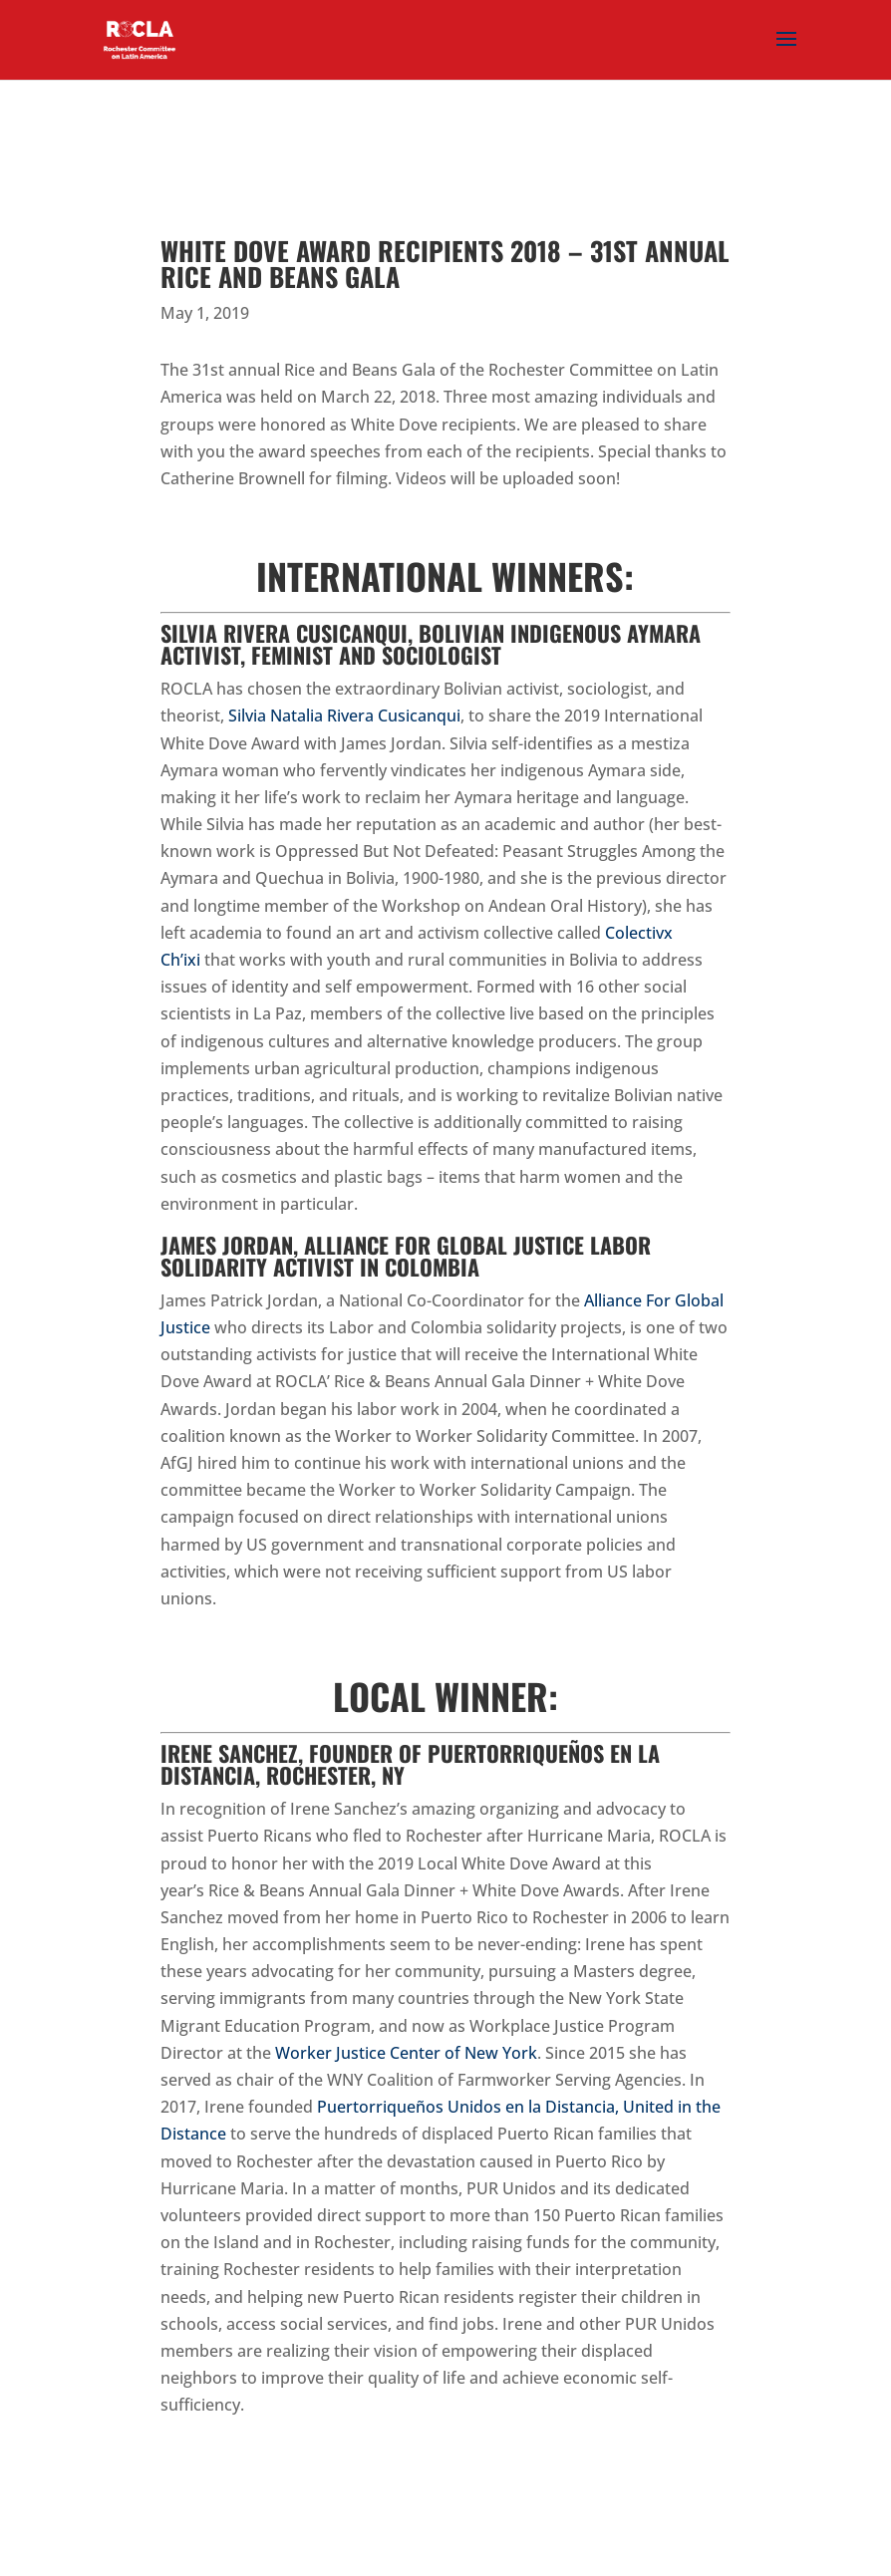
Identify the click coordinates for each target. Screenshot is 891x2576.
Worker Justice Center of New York (406, 2053)
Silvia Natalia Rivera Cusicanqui (344, 715)
